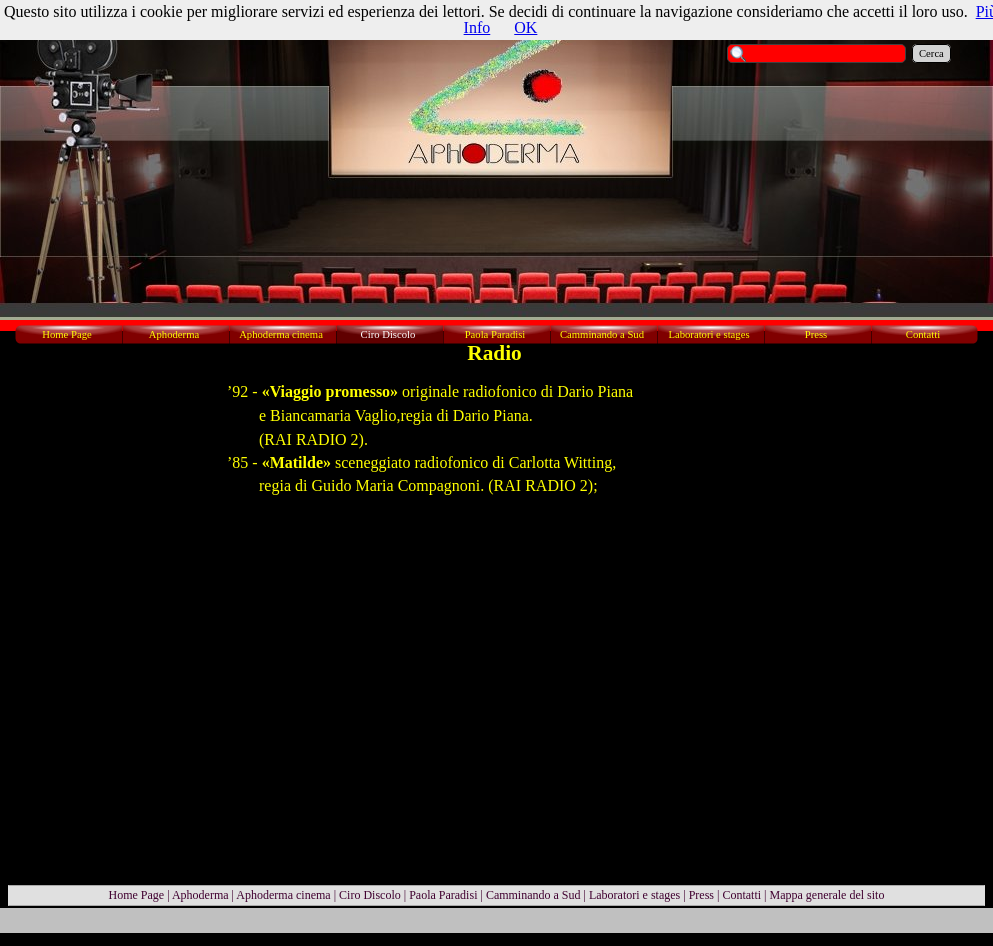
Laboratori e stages (634, 895)
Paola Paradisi (443, 895)
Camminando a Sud (533, 895)
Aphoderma (200, 895)
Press (701, 895)
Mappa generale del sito (826, 895)
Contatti (741, 895)
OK (525, 27)
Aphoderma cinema (283, 895)
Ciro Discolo (370, 895)
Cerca (931, 53)
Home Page (137, 895)
